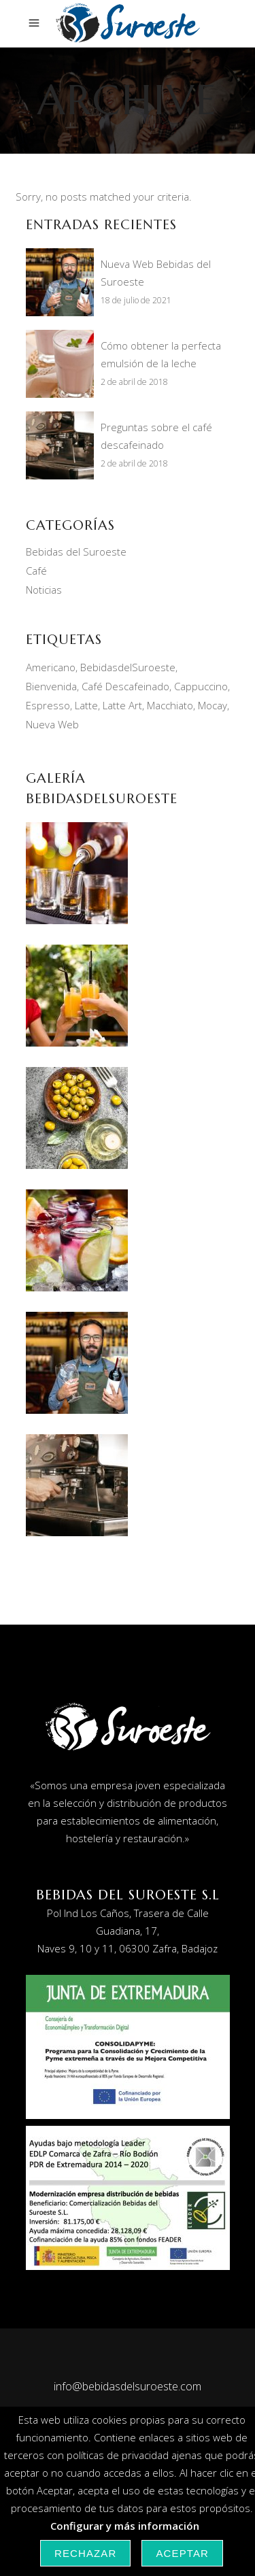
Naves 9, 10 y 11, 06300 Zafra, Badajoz (127, 1948)
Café (36, 570)
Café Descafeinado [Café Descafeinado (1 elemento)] (125, 686)
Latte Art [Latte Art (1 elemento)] (122, 705)
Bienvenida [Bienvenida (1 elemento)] (51, 686)
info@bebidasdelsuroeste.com (127, 2386)
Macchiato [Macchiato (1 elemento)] (170, 705)
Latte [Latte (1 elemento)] (86, 705)
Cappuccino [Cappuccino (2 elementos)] (201, 686)
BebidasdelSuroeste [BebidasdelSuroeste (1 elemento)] (127, 667)
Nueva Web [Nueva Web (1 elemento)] (52, 724)
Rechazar (85, 2553)
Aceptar (182, 2553)
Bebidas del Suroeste (76, 551)
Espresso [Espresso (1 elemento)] (48, 705)
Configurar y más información (124, 2525)
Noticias (44, 589)
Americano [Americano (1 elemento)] (50, 667)
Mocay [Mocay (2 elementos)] (212, 705)
